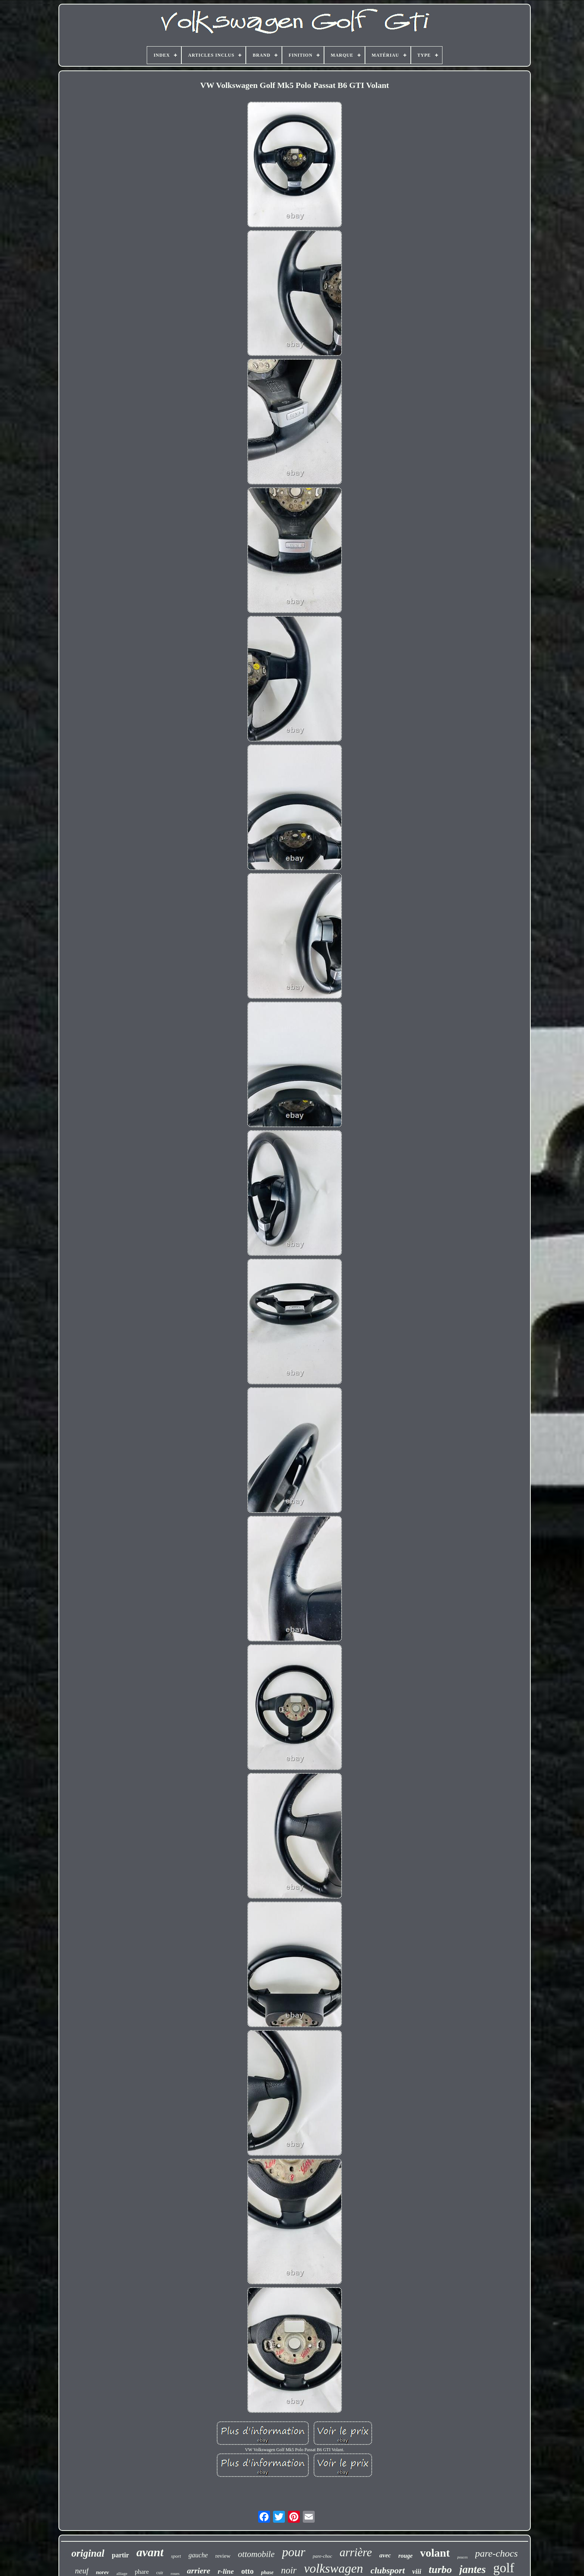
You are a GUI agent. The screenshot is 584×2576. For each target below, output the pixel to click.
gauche (198, 2555)
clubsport (388, 2570)
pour (293, 2552)
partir (120, 2555)
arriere (198, 2570)
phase (267, 2572)
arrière (356, 2552)
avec (385, 2555)
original (88, 2553)
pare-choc (322, 2556)
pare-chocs (496, 2553)
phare (142, 2571)
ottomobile (256, 2554)
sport (176, 2556)
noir (288, 2570)
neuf (81, 2570)
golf (503, 2568)
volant (435, 2553)
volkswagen (333, 2568)
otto (247, 2571)
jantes (472, 2569)
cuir (160, 2572)
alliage (122, 2573)
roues (175, 2573)
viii (416, 2571)
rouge (406, 2556)
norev (102, 2572)
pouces (462, 2557)
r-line (226, 2571)
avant (150, 2552)
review (223, 2556)
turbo (440, 2569)
